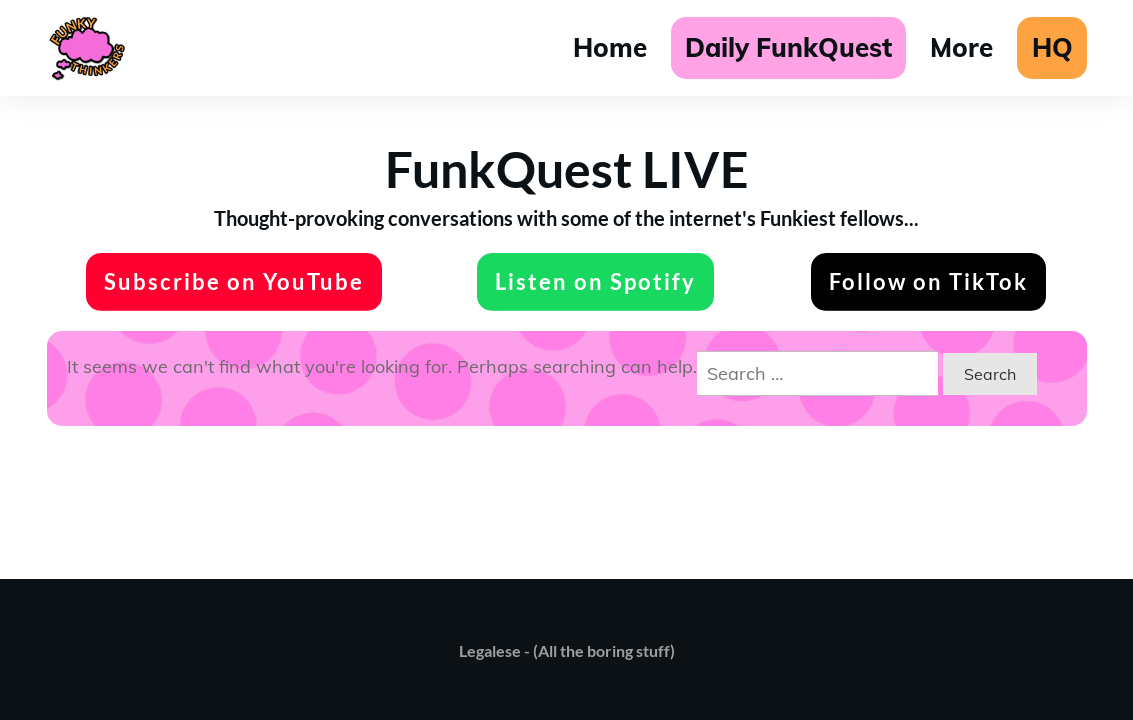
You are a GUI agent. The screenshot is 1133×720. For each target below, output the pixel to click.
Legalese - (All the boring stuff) (567, 650)
